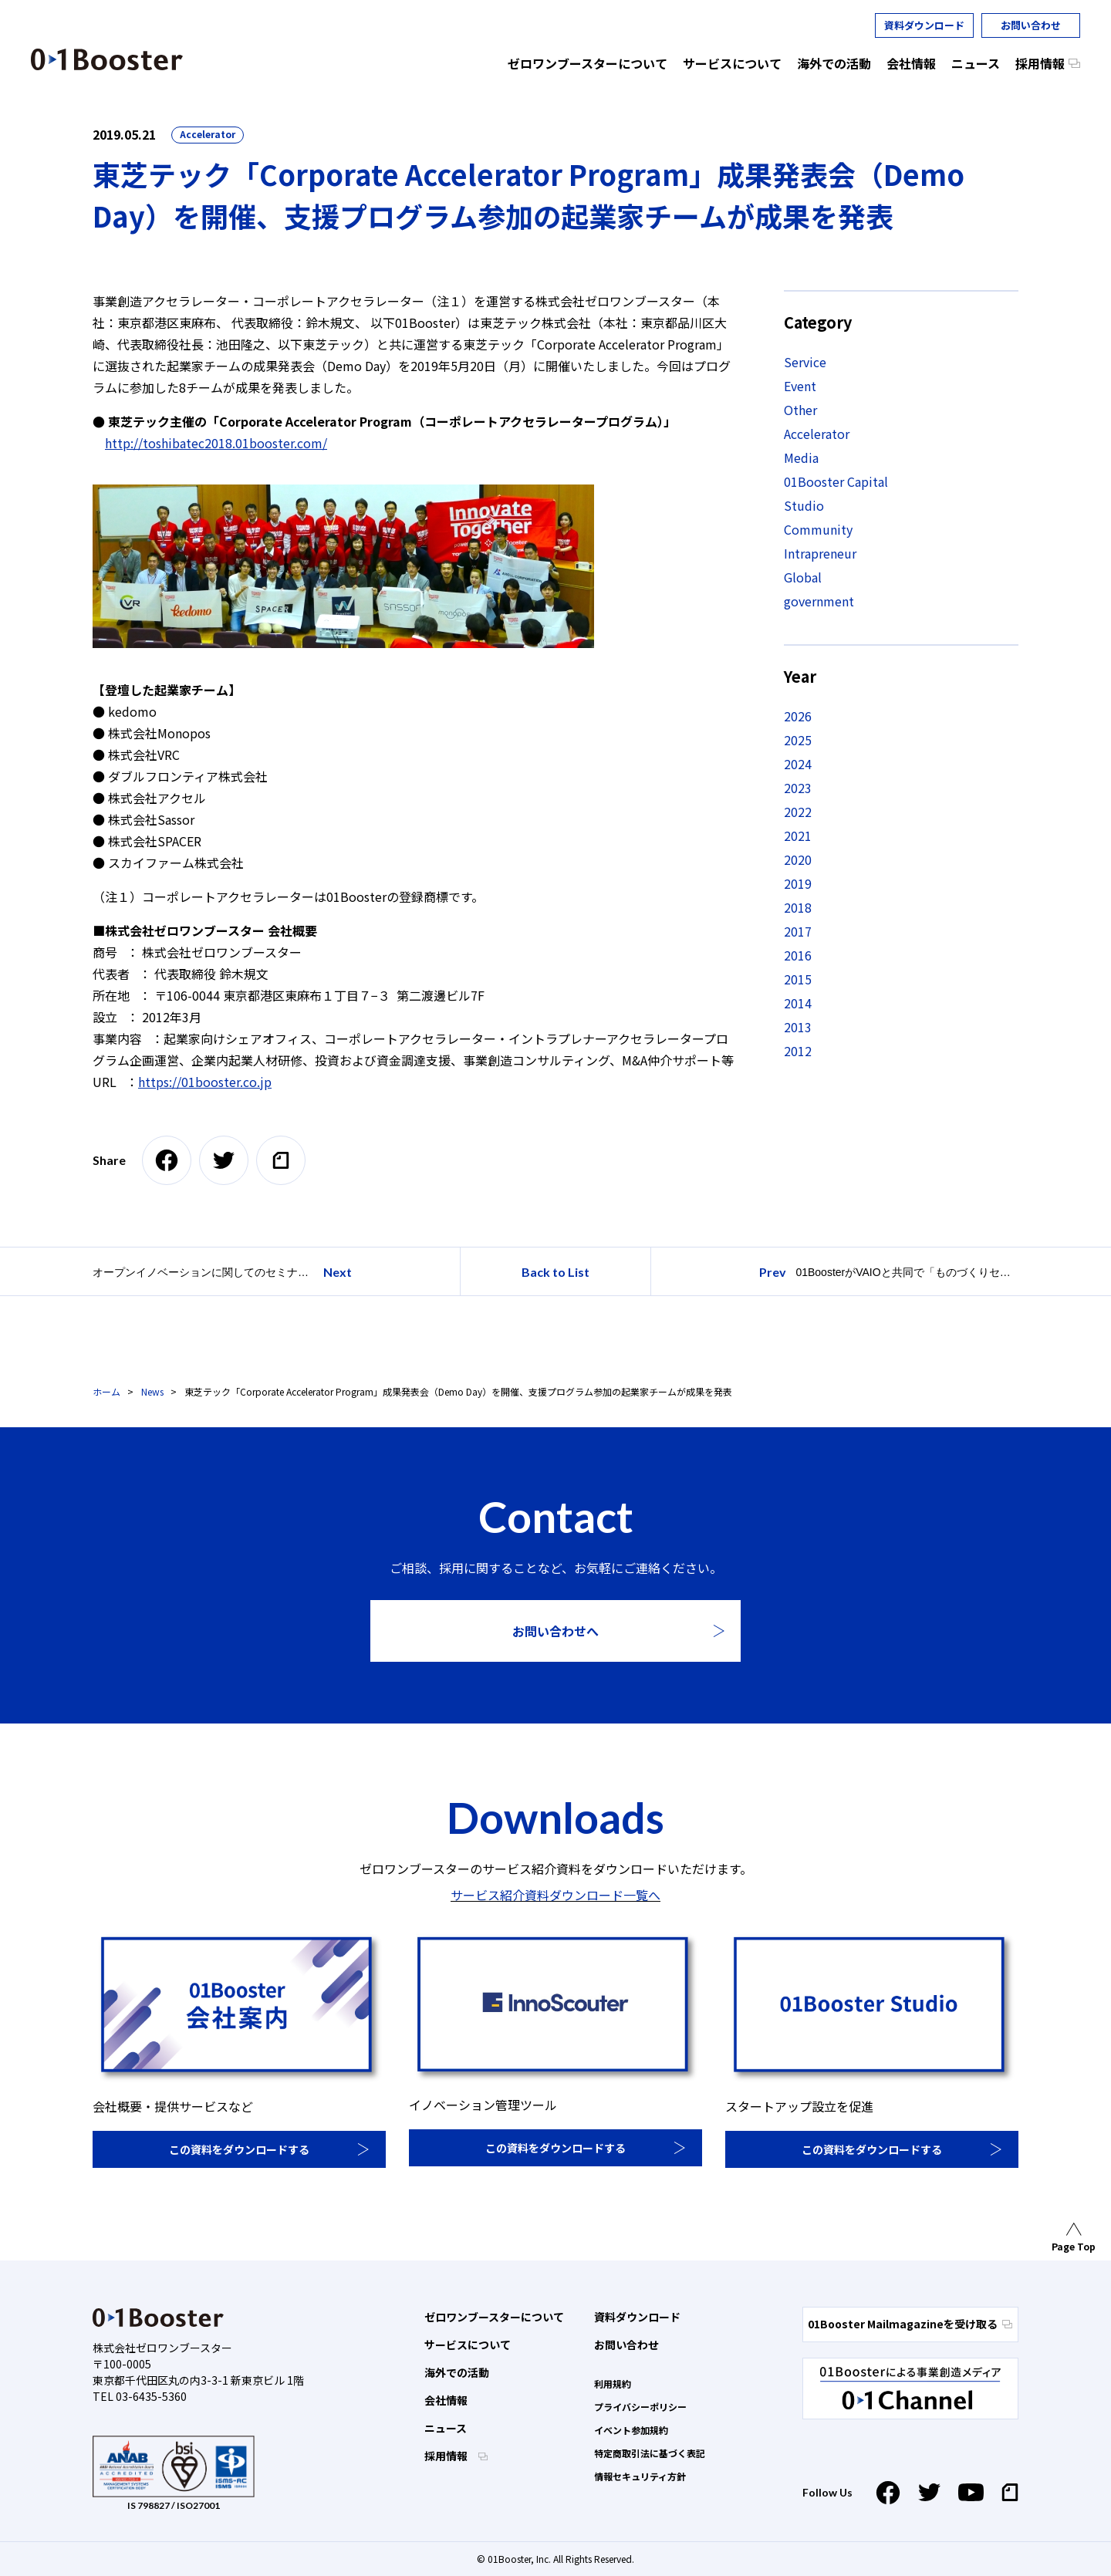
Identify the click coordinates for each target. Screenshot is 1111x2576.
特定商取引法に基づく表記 (649, 2453)
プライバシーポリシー (640, 2406)
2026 (798, 716)
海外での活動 (456, 2372)
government (819, 601)
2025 (798, 740)
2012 (798, 1051)
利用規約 (612, 2383)
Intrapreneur (820, 553)
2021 (798, 835)
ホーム (106, 1391)
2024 (798, 764)
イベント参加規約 (631, 2429)
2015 (798, 979)
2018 (798, 907)
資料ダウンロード (924, 25)
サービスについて (467, 2344)
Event (800, 385)
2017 (798, 931)
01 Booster (107, 59)
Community (818, 529)
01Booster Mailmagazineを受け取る (910, 2323)
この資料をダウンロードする (239, 2149)
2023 (798, 787)
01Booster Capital (836, 481)
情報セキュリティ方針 (640, 2476)
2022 (798, 811)
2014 (798, 1003)
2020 (798, 859)
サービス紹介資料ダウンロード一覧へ (555, 1895)
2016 (798, 955)
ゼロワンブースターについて (494, 2316)
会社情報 (446, 2400)
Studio (804, 505)
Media (801, 457)
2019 (798, 883)
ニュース (445, 2428)
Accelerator (207, 133)
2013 (798, 1027)
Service (805, 362)
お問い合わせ (1031, 25)
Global (803, 577)
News (152, 1391)
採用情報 (447, 2455)
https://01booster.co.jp (205, 1081)
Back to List (555, 1271)
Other (800, 409)
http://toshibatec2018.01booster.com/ (216, 443)
